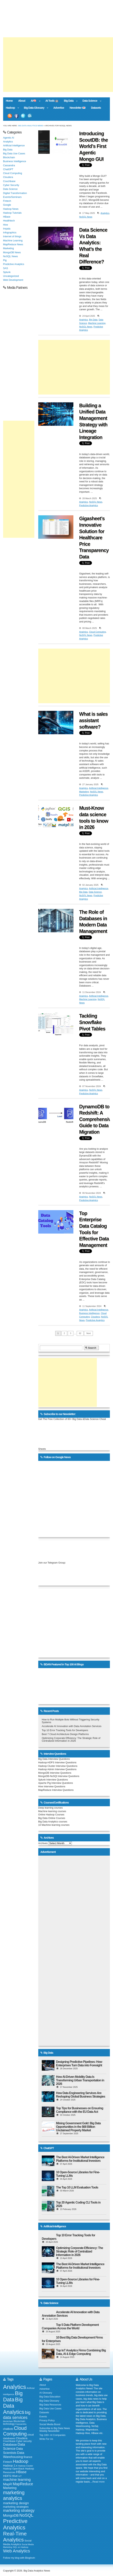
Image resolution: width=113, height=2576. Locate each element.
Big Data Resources (50, 2404)
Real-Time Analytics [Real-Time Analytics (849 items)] (15, 2537)
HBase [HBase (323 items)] (21, 2472)
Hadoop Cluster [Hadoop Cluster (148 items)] (25, 2466)
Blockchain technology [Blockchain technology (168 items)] (14, 2422)
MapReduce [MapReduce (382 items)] (23, 2484)
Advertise (58, 107)
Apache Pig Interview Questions (55, 1783)
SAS (5, 268)
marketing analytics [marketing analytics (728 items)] (14, 2495)
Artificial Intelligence (98, 788)
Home (9, 100)
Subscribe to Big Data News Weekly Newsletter (54, 2429)
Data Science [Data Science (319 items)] (14, 2447)
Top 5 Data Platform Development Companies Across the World (70, 2326)
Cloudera (95, 1317)
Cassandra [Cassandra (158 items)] (20, 2424)
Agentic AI (8, 137)
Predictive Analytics (88, 505)
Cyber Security (11, 185)
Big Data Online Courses (51, 1818)
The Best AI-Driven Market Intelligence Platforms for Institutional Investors (80, 2159)
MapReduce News (13, 244)
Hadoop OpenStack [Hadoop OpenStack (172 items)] (13, 2468)
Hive (5, 224)
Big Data (69, 101)
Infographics (9, 232)
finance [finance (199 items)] (28, 2457)
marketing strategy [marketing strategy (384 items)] (19, 2510)
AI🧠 (34, 101)
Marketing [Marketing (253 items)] (10, 2488)
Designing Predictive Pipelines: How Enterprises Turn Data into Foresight (79, 2063)
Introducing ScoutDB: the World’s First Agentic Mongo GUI (93, 146)
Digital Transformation (15, 193)
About (21, 100)
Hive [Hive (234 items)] (15, 2475)
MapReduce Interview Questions (56, 1790)
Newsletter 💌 (77, 107)
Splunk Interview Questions (53, 1779)
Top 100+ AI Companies (52, 2435)
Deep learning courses (50, 1807)
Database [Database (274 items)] (10, 2444)
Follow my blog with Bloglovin (19, 2557)
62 (80, 1333)
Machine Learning (97, 323)
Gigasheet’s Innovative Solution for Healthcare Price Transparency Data (94, 537)
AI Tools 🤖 (51, 100)
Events (43, 2416)
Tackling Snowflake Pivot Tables (92, 1022)
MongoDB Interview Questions (54, 1773)
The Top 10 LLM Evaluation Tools (77, 2187)
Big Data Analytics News (30, 125)
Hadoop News (11, 209)
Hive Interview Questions (51, 1786)
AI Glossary (45, 2392)
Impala (7, 228)
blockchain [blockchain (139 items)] (8, 2421)
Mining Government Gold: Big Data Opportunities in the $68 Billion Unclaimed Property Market (78, 2127)
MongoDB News (12, 252)
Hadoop (11, 108)
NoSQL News (85, 217)
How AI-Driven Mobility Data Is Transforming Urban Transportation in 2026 (80, 2080)
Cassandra (9, 165)
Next (88, 1333)
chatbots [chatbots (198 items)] (8, 2429)
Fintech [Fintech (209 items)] (7, 2461)
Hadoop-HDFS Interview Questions (57, 1762)
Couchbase (9, 181)
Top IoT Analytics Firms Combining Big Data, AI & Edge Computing (81, 2352)
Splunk (7, 272)
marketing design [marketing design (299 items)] (16, 2503)
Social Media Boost (49, 2424)
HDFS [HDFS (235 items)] (7, 2475)
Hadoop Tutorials (12, 213)
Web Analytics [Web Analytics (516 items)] (16, 2550)
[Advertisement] (58, 64)
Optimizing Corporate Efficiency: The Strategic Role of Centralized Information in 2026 (71, 1739)
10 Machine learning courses (53, 1825)
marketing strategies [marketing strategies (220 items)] (16, 2506)
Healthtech (9, 220)
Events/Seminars (12, 197)
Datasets (96, 107)
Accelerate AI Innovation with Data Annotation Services (71, 1726)
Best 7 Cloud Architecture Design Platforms (65, 1734)
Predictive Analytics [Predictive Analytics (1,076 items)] (15, 2524)
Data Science (90, 101)
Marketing (84, 791)
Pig (5, 260)
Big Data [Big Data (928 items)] (13, 2396)
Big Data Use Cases (14, 153)
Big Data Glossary (34, 108)
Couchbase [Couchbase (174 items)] (9, 2441)
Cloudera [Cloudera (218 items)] (22, 2438)
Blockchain (9, 157)
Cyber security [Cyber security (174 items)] (24, 2441)
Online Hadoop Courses (51, 1814)
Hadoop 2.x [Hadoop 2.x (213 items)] (10, 2465)
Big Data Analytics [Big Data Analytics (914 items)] (13, 2405)
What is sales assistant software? (93, 720)
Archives (43, 1843)
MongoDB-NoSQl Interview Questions (58, 1776)
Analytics (105, 213)
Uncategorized (11, 276)
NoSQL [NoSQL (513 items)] (26, 2515)
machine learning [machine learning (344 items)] (17, 2479)
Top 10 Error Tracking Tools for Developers (65, 1730)
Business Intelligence (89, 1313)
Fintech (7, 201)
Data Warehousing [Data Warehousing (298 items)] (13, 2455)
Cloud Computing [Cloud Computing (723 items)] (15, 2430)
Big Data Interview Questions (54, 1759)
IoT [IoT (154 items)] (20, 2476)
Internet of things (12, 236)
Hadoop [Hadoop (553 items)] (20, 2461)
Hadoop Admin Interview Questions (57, 1769)
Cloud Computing (97, 632)
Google (7, 205)
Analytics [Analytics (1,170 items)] (14, 2387)
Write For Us (46, 2439)
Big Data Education (49, 2396)
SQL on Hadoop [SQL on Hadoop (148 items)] (20, 2547)
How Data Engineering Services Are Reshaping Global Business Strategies (80, 2094)
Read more (99, 2481)
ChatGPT (8, 169)
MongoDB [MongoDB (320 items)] (11, 2515)
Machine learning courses (52, 1811)
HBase (7, 216)
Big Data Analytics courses (52, 1821)
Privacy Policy (47, 2420)
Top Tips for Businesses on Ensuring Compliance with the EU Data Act (79, 2110)
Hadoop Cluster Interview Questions (57, 1766)
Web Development (13, 280)
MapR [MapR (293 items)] (7, 2484)
